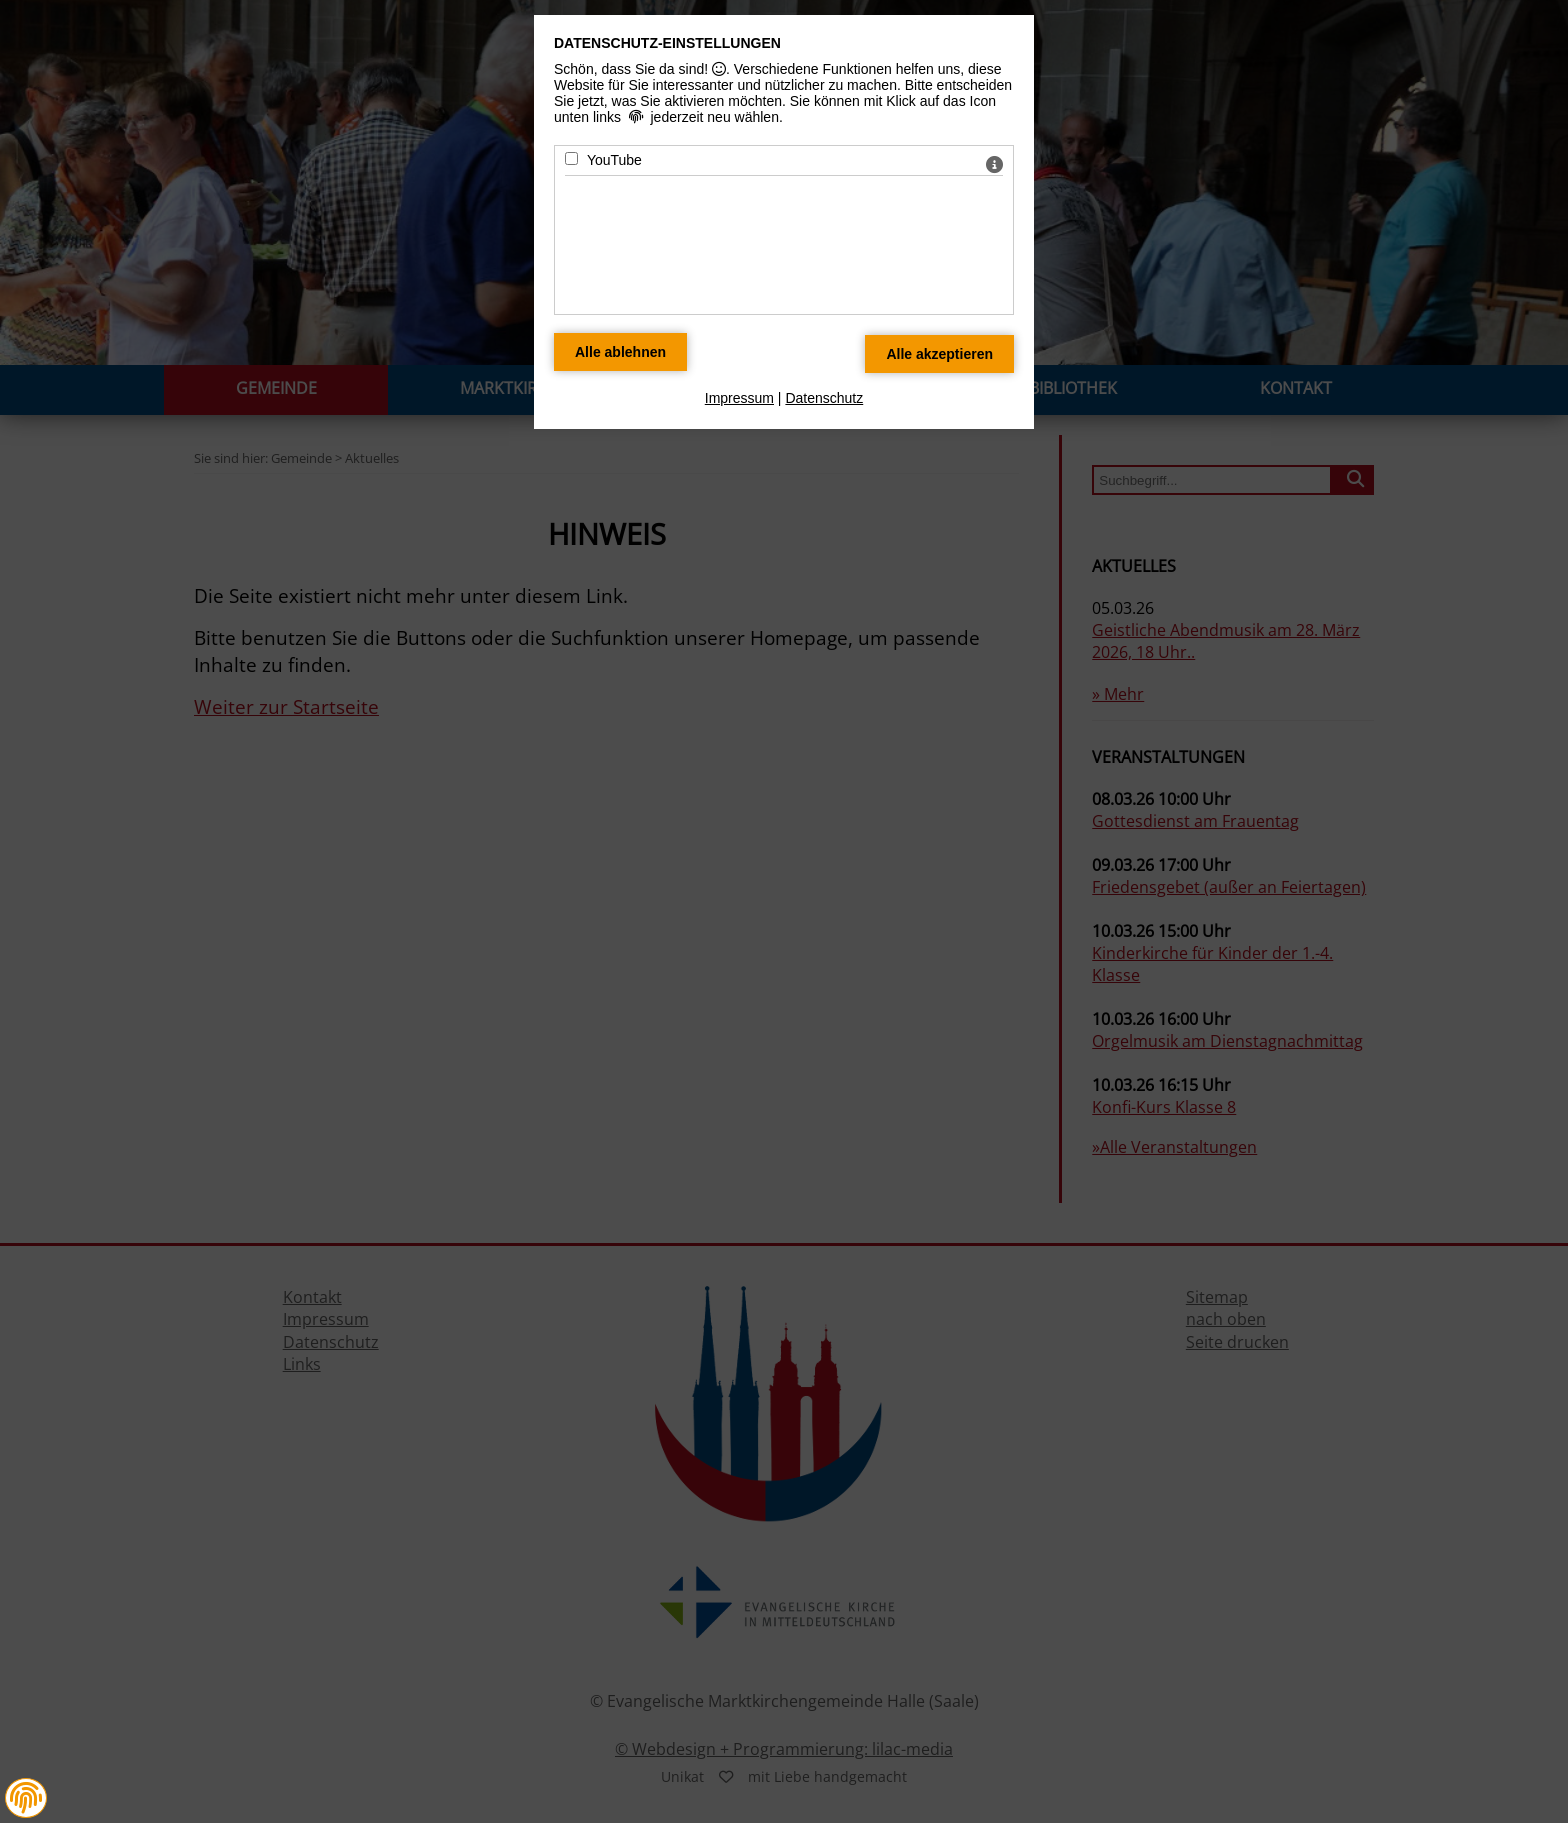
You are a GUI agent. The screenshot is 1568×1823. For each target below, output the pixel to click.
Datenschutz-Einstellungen (667, 43)
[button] (26, 1798)
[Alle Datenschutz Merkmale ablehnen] (620, 352)
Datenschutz (824, 398)
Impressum (739, 398)
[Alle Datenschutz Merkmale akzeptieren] (939, 354)
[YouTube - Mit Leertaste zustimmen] (571, 158)
